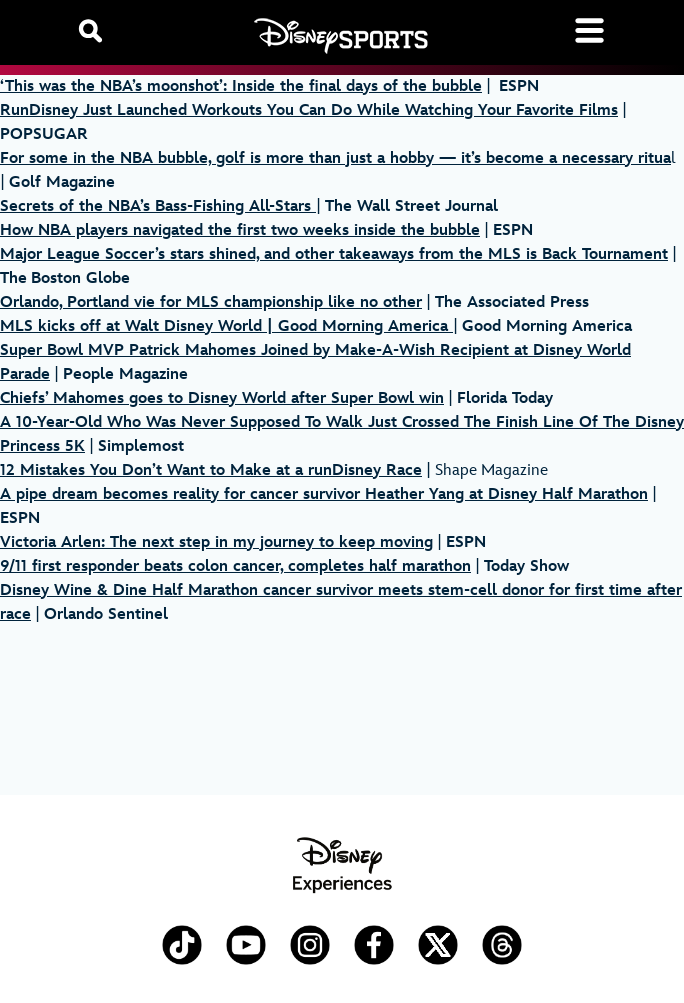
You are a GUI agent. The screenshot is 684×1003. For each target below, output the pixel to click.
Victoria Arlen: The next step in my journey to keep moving (216, 542)
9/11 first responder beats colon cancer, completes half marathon (235, 566)
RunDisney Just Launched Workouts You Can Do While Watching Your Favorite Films (309, 110)
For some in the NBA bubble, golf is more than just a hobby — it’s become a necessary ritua (335, 158)
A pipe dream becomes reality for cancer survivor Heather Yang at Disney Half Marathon (324, 494)
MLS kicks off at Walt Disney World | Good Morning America (226, 326)
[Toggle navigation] (589, 30)
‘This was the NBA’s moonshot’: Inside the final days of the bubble (241, 86)
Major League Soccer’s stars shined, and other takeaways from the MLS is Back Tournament (334, 254)
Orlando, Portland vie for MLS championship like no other (211, 302)
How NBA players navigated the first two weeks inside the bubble (240, 230)
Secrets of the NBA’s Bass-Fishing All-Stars (158, 206)
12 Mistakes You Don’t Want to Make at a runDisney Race (211, 470)
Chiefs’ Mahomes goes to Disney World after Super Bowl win (222, 398)
